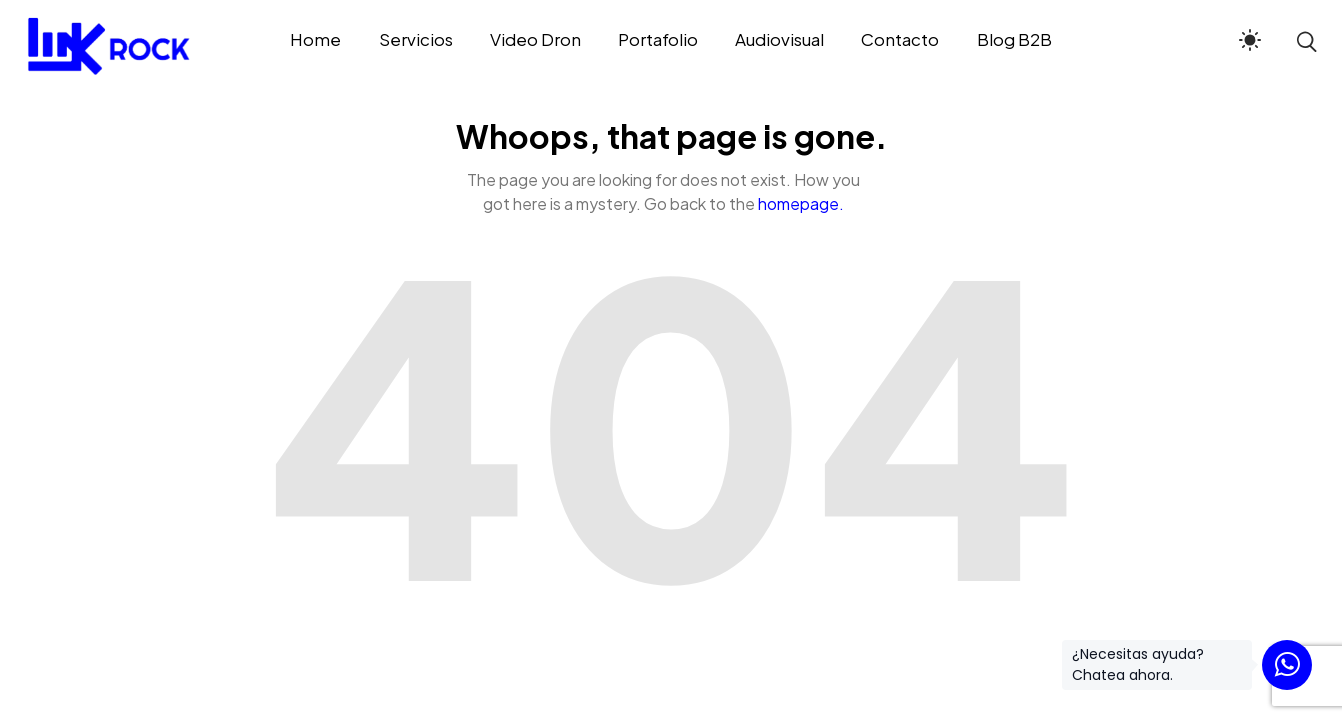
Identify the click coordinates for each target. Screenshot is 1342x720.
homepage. (801, 203)
